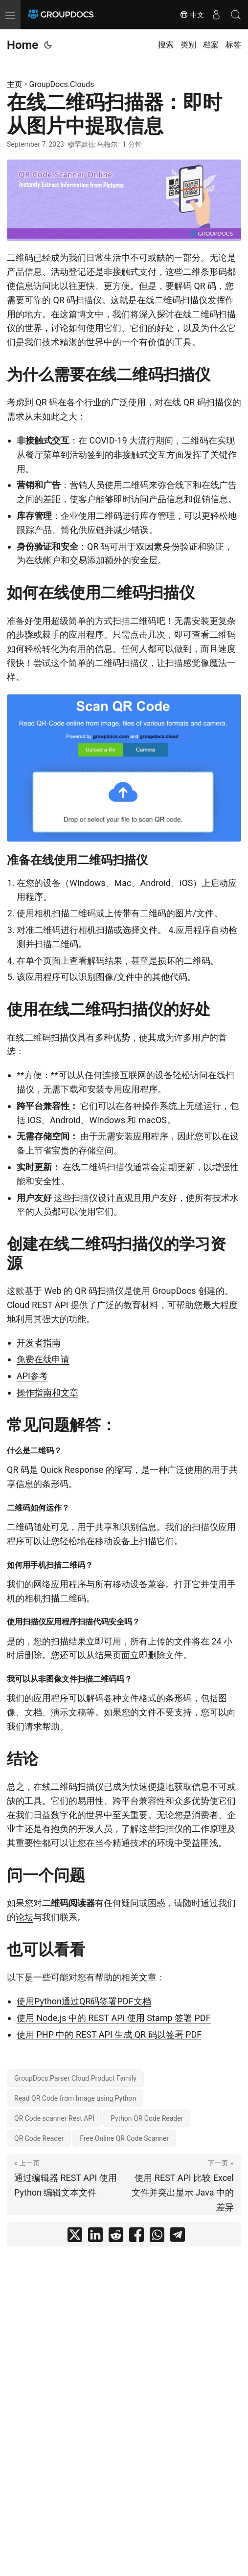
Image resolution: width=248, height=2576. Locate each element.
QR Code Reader (39, 2138)
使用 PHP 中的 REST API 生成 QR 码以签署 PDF (109, 2034)
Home (22, 45)
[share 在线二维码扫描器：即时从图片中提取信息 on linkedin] (95, 2236)
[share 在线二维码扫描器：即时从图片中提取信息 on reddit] (116, 2236)
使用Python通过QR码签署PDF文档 (84, 2001)
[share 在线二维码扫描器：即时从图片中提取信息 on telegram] (177, 2236)
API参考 (32, 1376)
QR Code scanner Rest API (54, 2118)
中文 (192, 14)
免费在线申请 (43, 1359)
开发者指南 (39, 1342)
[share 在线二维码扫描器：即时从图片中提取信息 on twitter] (75, 2236)
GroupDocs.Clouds (61, 84)
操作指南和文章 (47, 1392)
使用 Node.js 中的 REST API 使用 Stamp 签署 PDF (114, 2018)
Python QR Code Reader (147, 2118)
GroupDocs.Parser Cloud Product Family (75, 2078)
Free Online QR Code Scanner (124, 2138)
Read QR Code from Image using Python (75, 2098)
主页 (15, 84)
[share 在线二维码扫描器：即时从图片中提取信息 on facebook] (136, 2236)
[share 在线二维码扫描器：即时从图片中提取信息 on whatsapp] (157, 2236)
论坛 (24, 1917)
